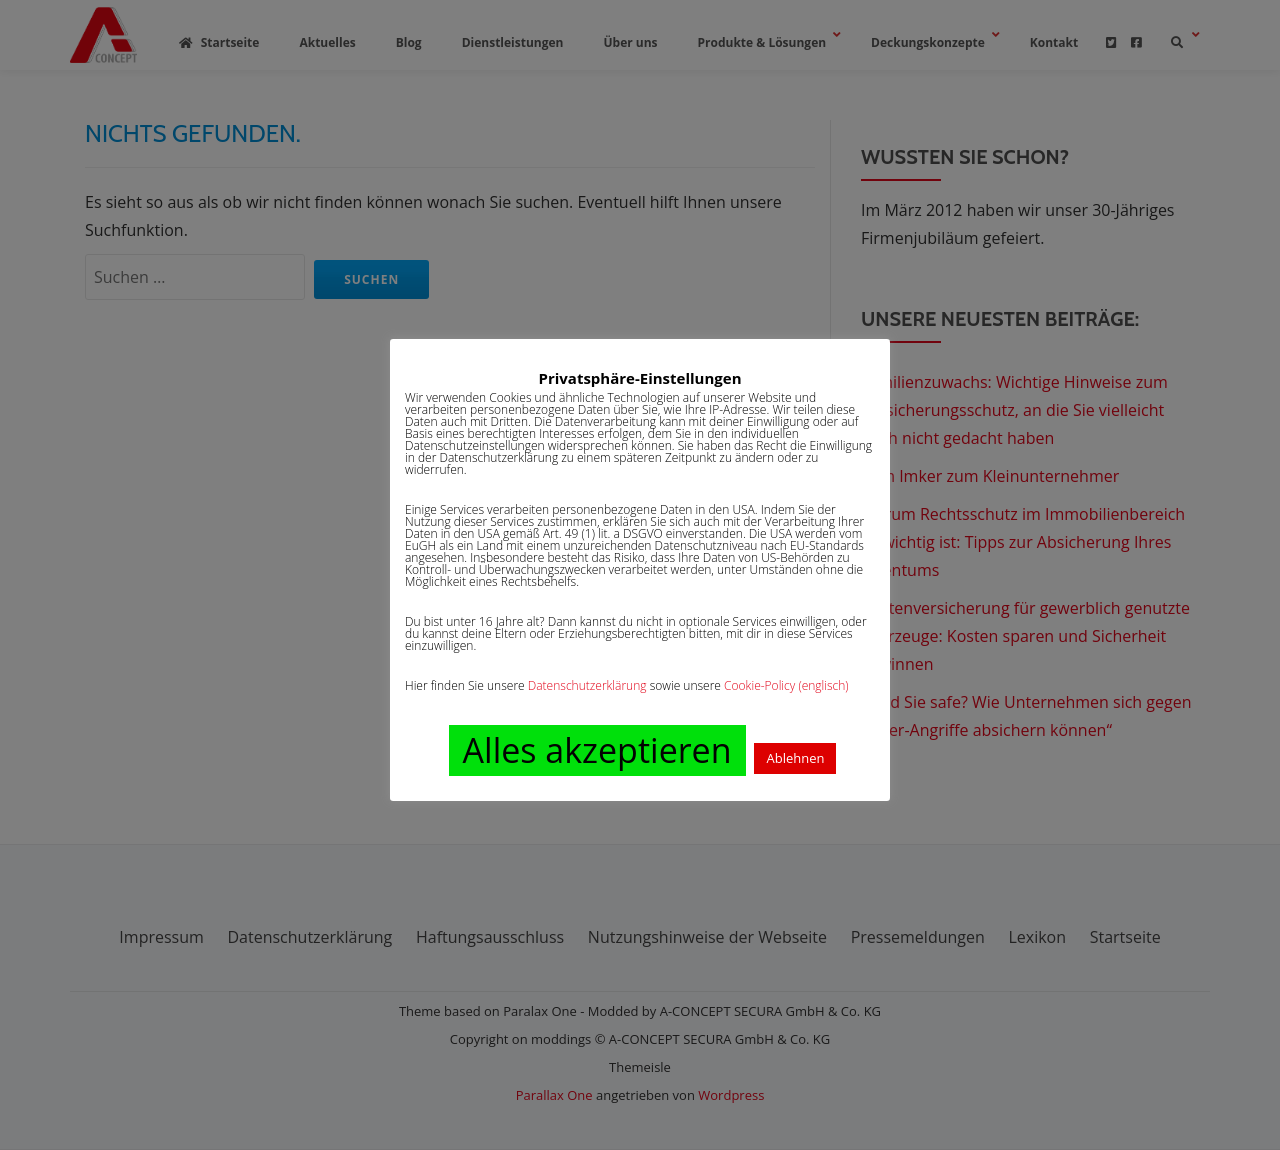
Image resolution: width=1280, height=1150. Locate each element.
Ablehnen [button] (795, 758)
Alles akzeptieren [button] (597, 750)
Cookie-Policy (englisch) (786, 685)
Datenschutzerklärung (587, 685)
